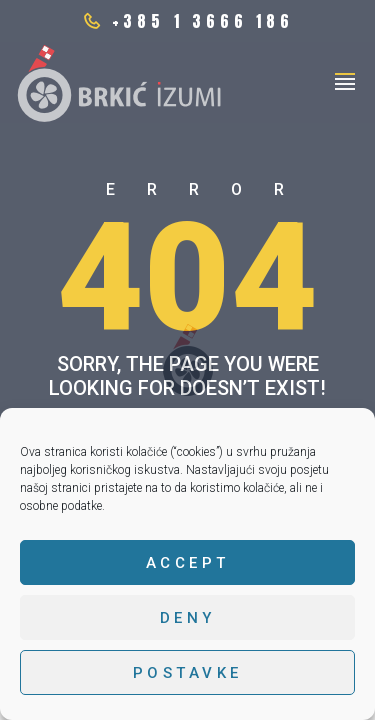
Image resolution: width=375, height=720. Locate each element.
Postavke (188, 673)
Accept (188, 563)
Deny (188, 618)
